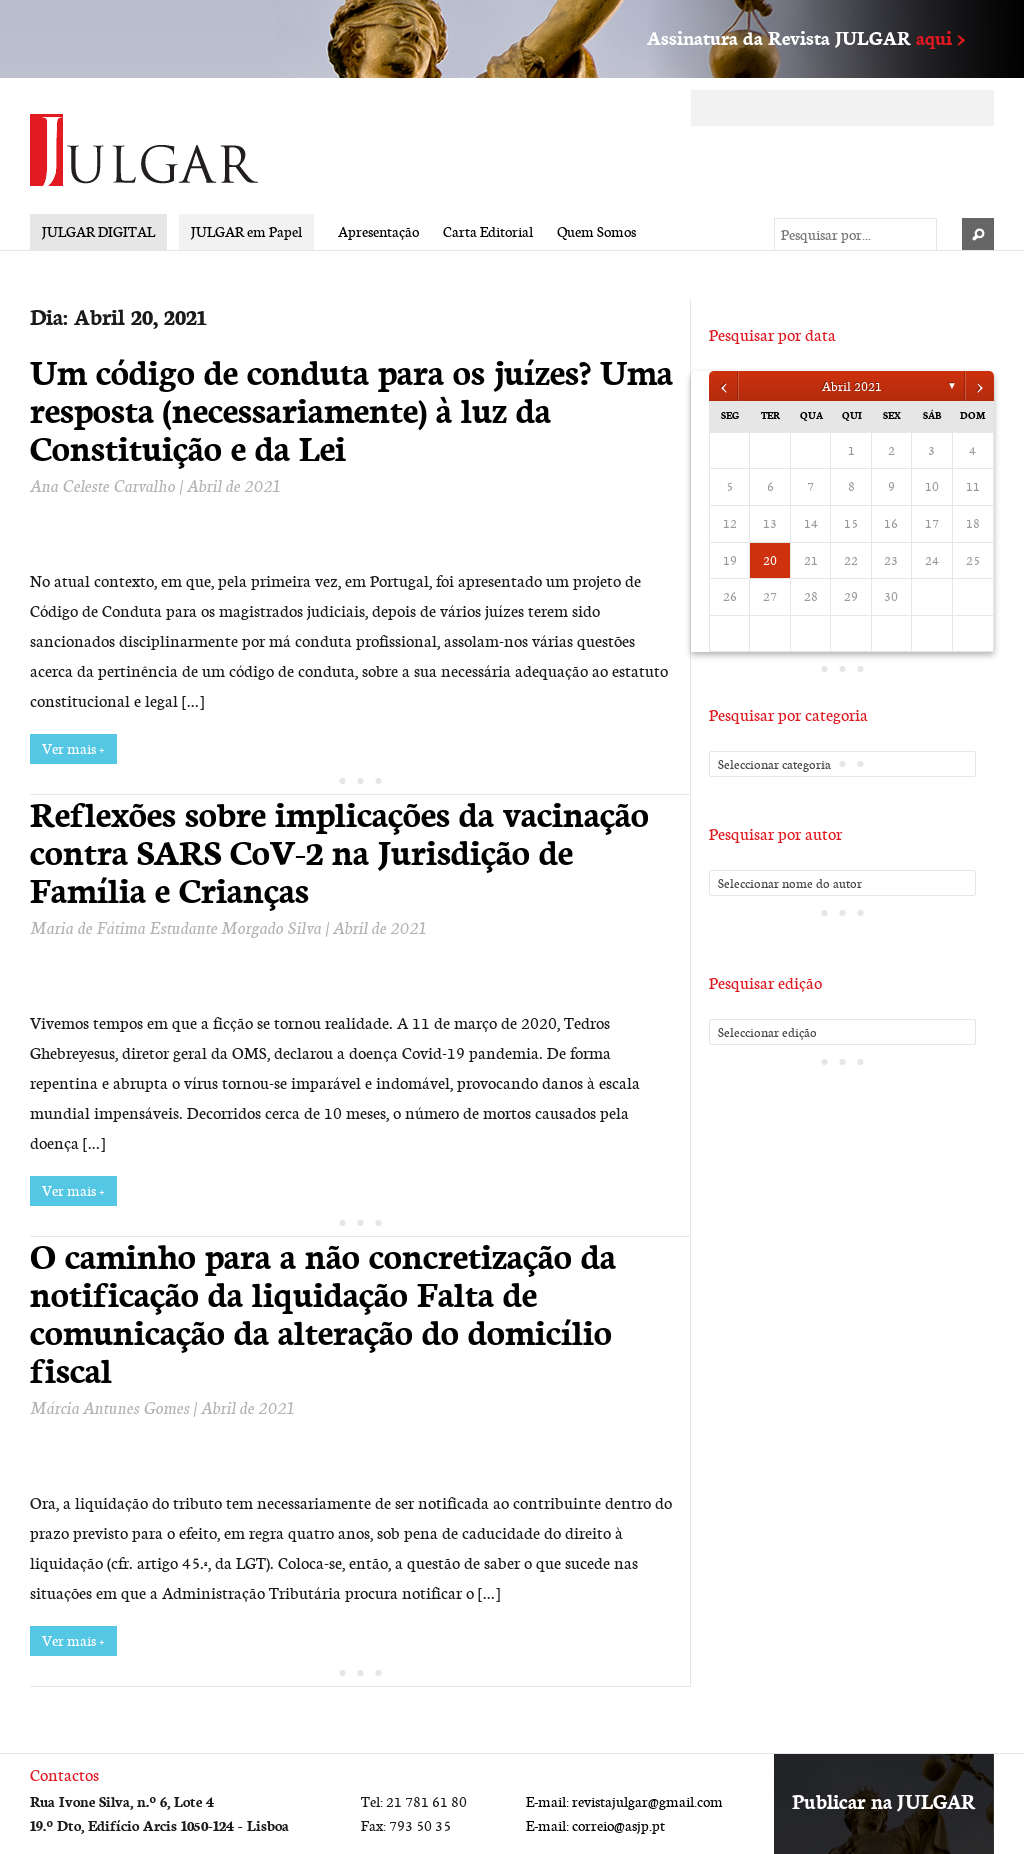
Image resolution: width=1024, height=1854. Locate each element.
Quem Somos (596, 231)
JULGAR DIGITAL (98, 231)
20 (770, 560)
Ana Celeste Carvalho (102, 485)
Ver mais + (73, 748)
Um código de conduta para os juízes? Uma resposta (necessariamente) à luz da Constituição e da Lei (351, 410)
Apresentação (378, 231)
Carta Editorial (488, 231)
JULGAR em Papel (246, 231)
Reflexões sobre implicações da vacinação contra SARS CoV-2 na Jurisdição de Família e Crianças (339, 852)
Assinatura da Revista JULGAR (805, 37)
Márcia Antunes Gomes (109, 1407)
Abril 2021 (852, 386)
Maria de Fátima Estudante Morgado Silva (175, 927)
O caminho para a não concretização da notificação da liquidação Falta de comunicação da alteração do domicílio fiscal (323, 1313)
